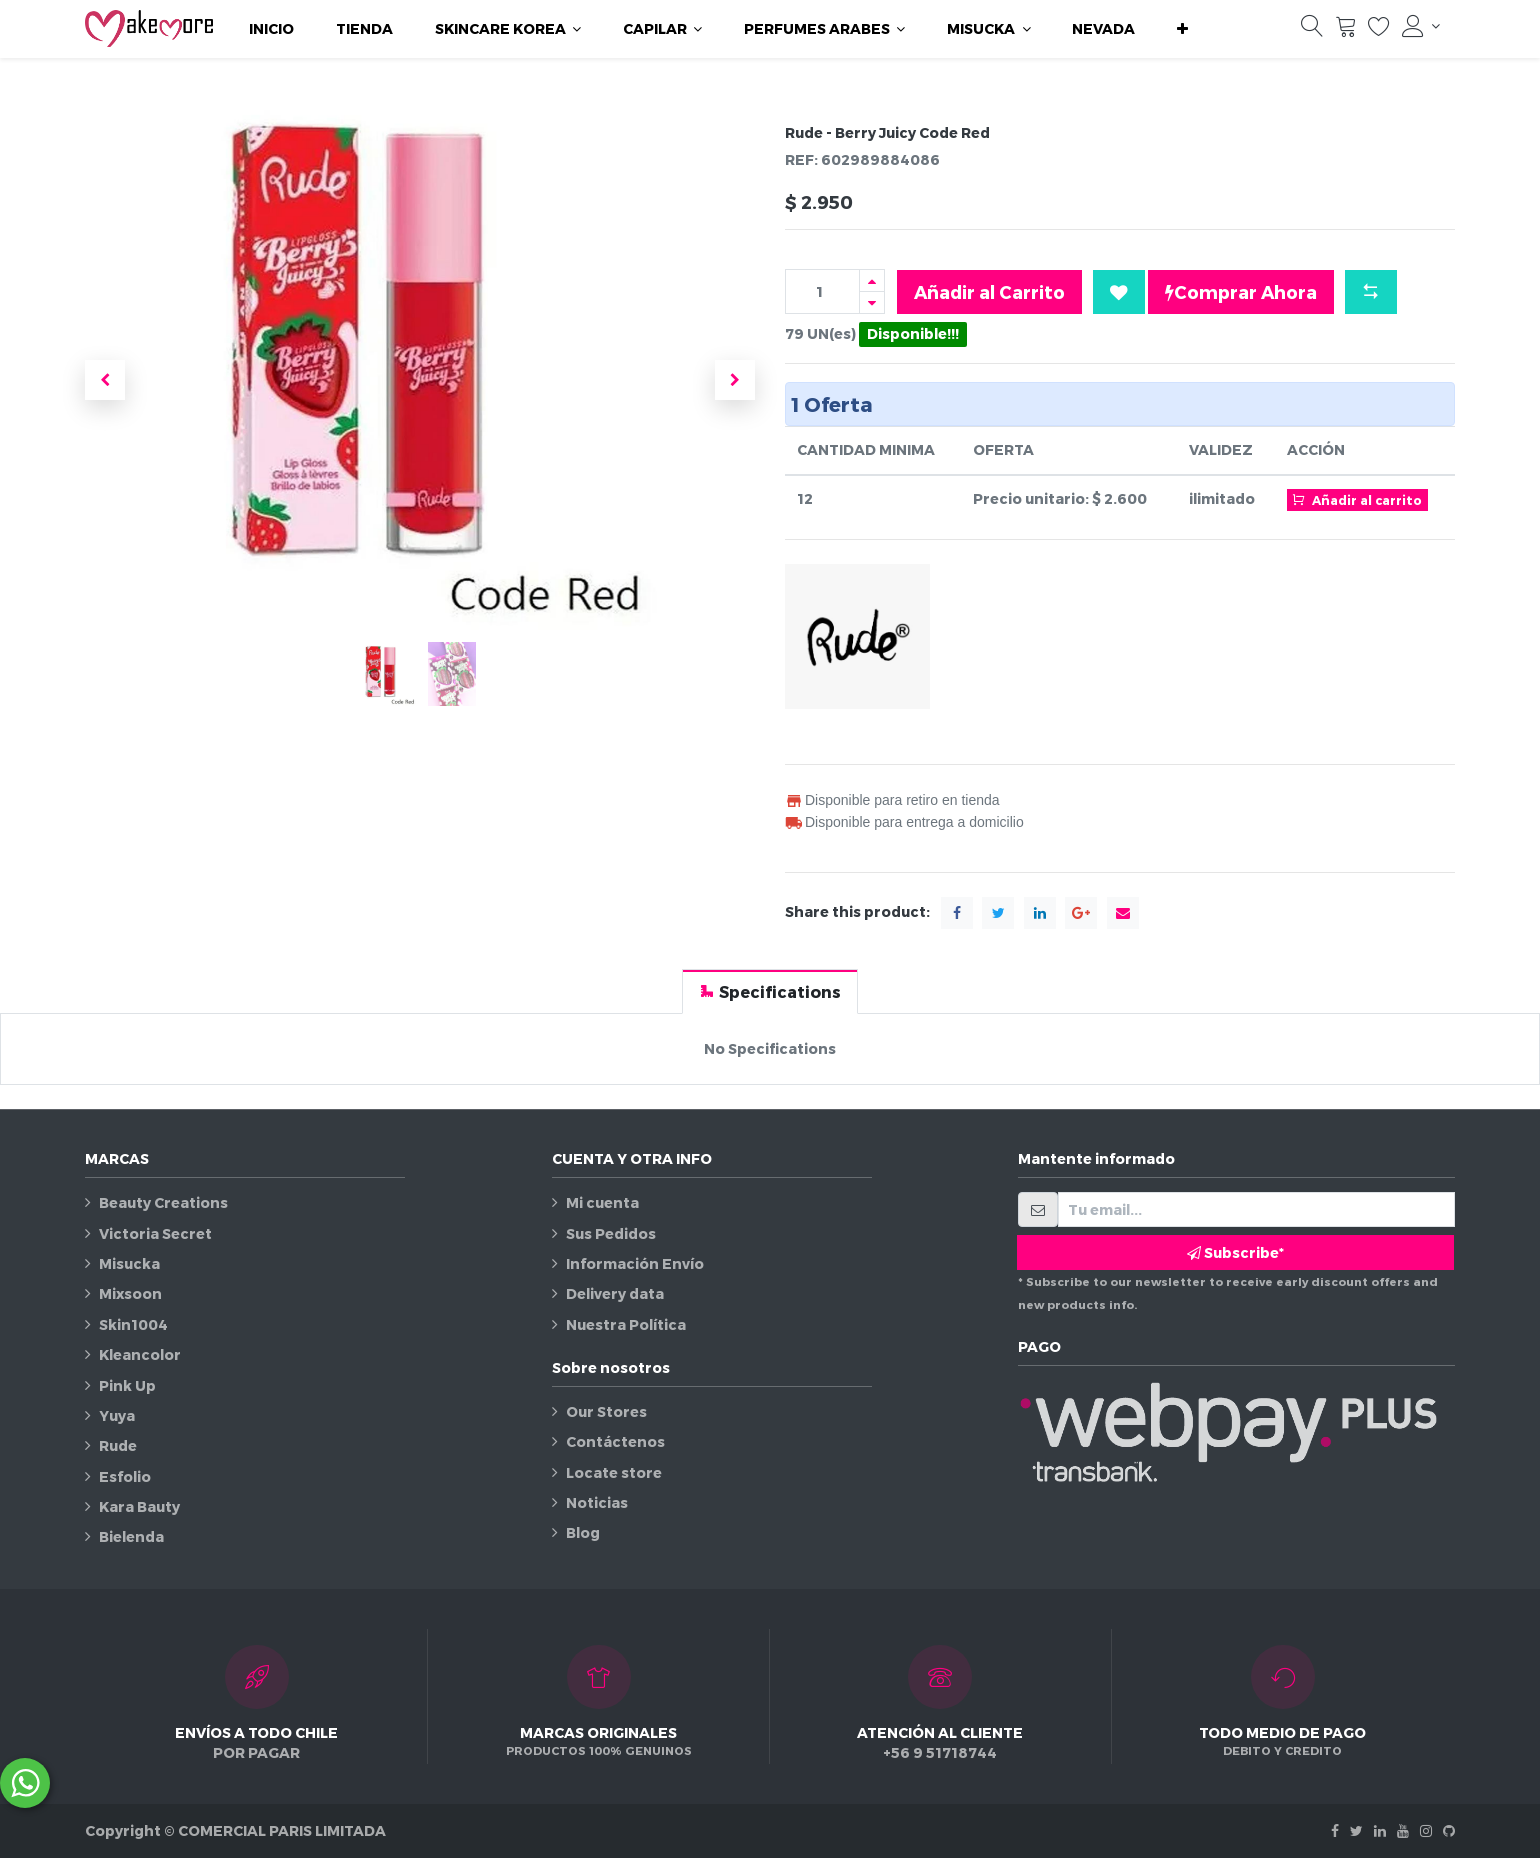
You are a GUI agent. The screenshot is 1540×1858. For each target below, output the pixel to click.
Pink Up (127, 1385)
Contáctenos (615, 1441)
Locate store (614, 1472)
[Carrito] (1346, 31)
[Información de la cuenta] (1421, 26)
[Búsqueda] (1312, 31)
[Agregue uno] (872, 280)
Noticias (597, 1502)
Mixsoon (130, 1293)
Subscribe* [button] (1235, 1252)
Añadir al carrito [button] (1357, 499)
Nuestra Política (626, 1324)
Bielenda (131, 1536)
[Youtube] (1403, 1830)
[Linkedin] (1380, 1830)
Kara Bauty (139, 1506)
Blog (583, 1532)
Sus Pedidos (611, 1233)
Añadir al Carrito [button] (989, 291)
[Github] (1449, 1830)
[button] (1182, 29)
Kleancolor (140, 1354)
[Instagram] (1426, 1830)
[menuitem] (271, 29)
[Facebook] (1335, 1830)
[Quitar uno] (872, 302)
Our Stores (606, 1411)
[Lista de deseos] (1379, 31)
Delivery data (615, 1293)
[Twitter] (1356, 1830)
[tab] (770, 991)
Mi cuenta (602, 1202)
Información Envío (635, 1263)
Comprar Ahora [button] (1241, 292)
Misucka (129, 1263)
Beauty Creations (163, 1202)
